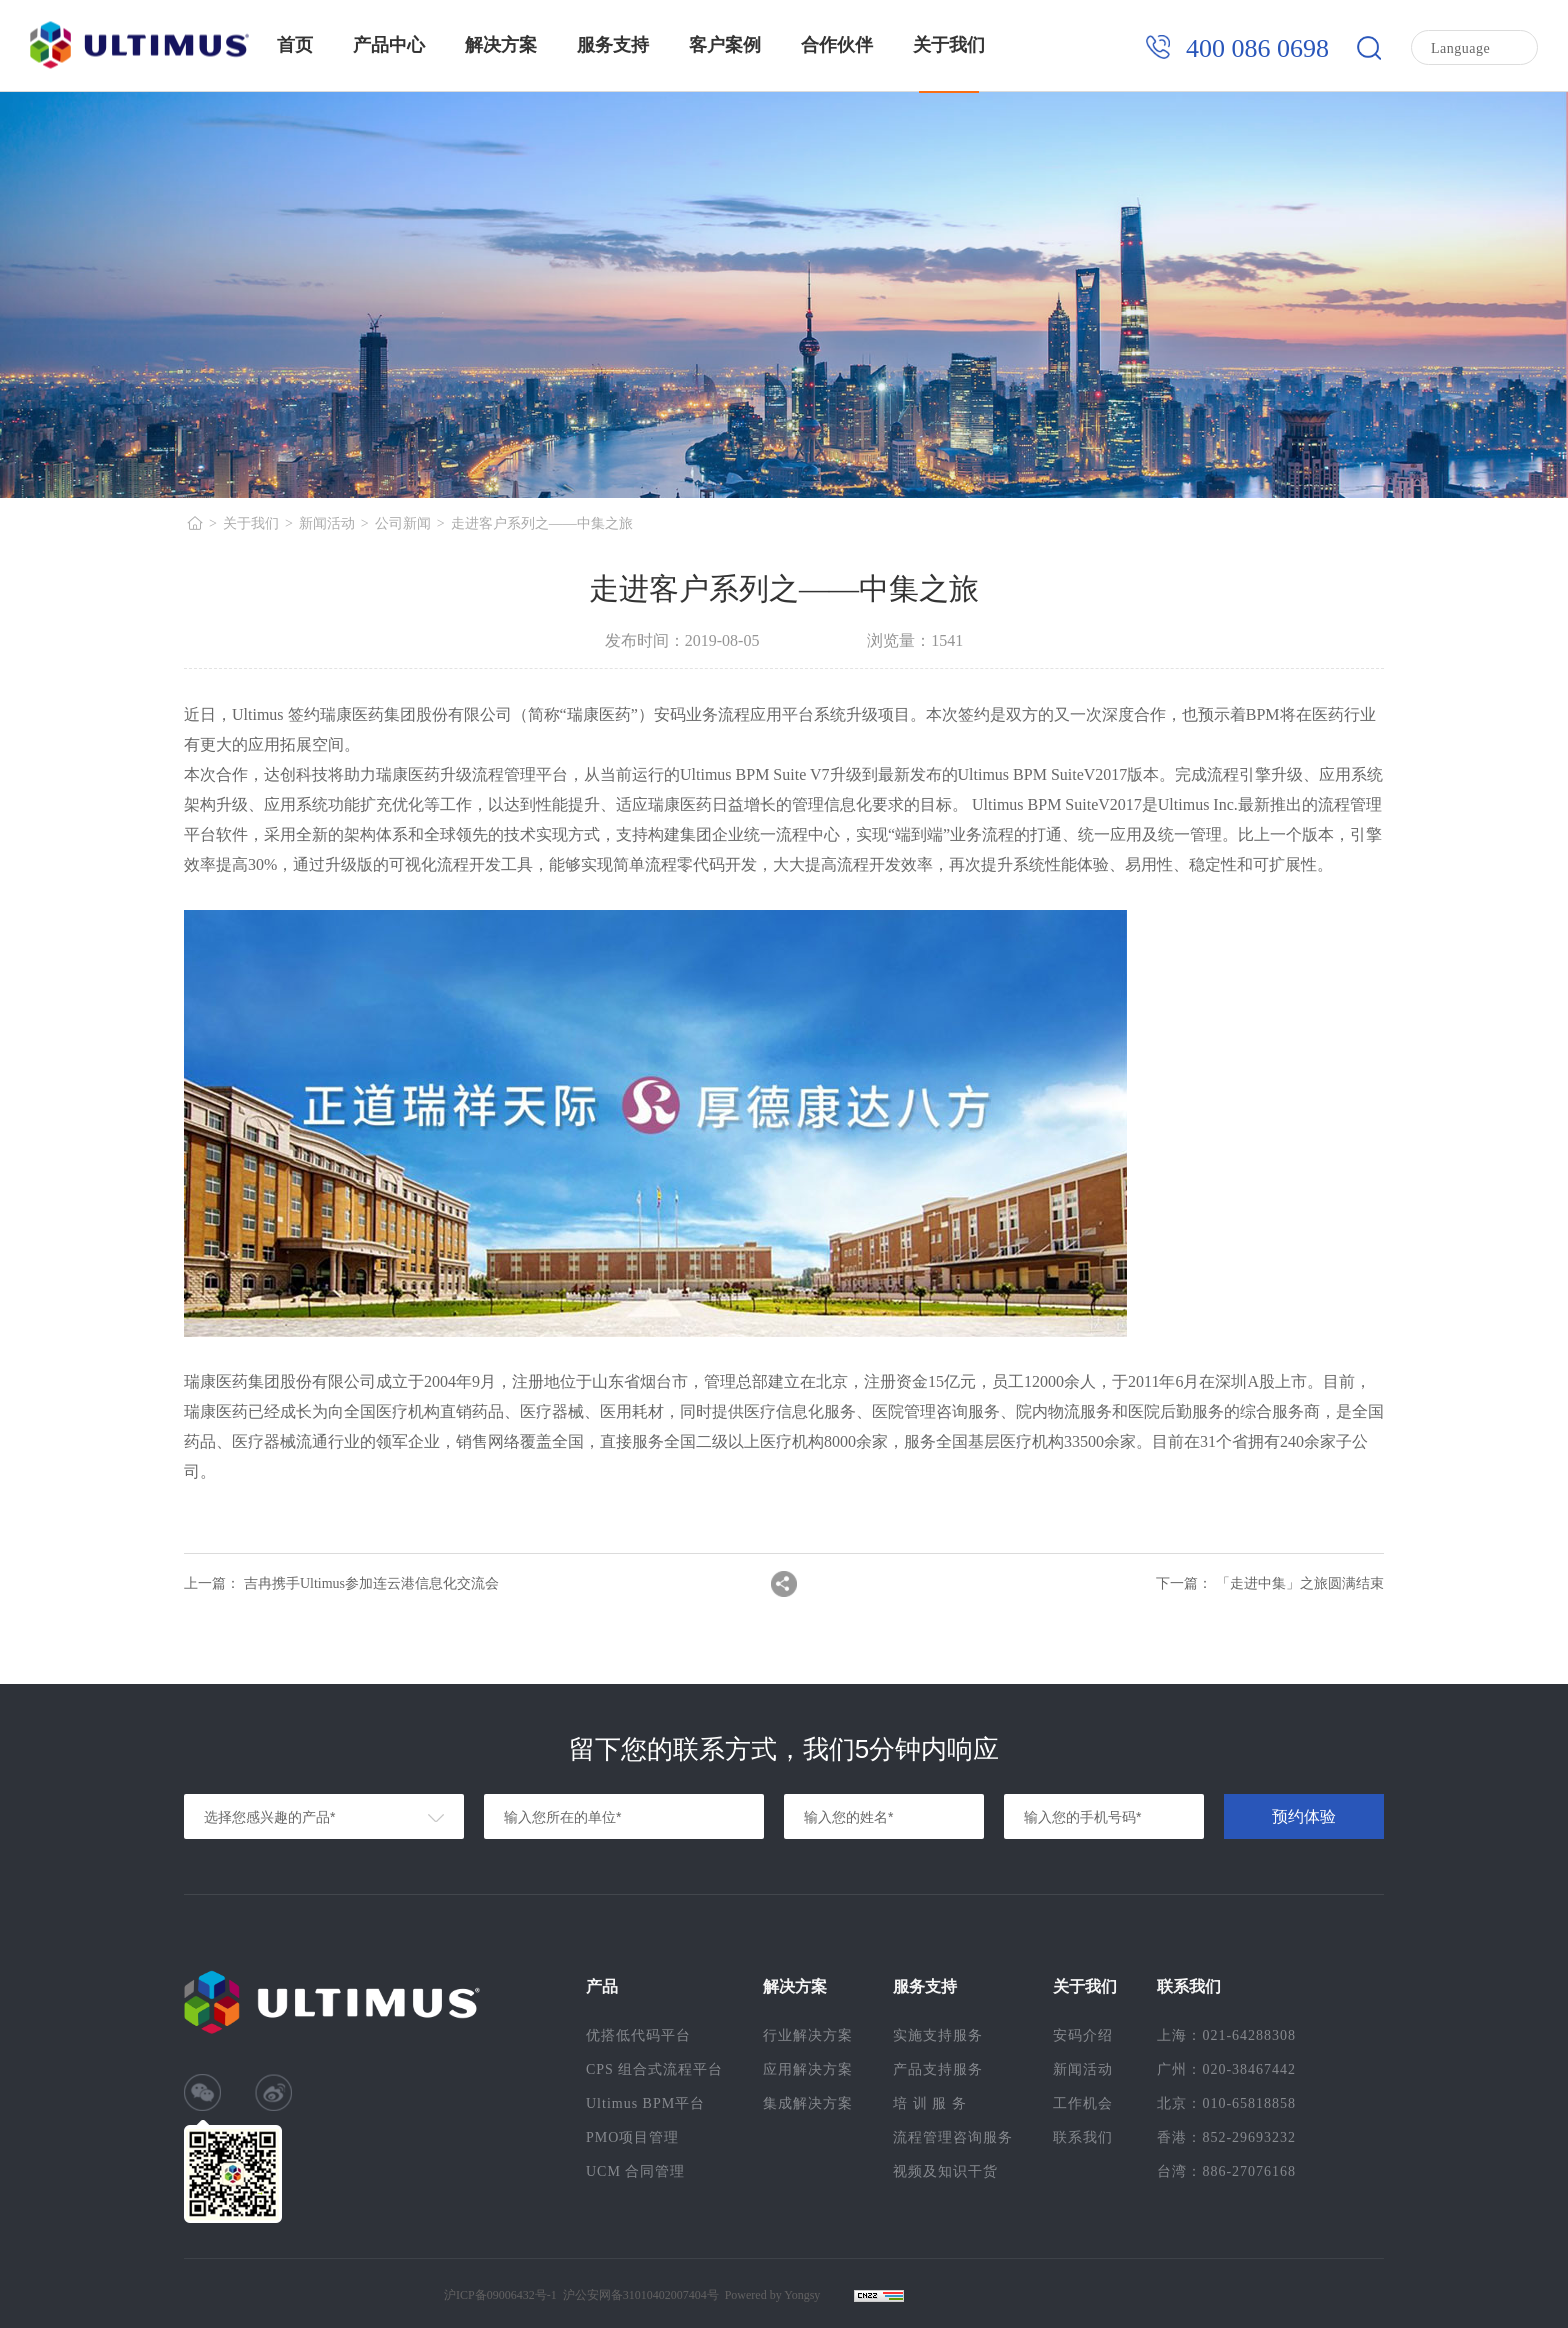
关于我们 (949, 45)
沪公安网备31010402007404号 (641, 2295)
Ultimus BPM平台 (645, 2103)
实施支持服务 (938, 2035)
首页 (295, 45)
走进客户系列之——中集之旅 (542, 523)
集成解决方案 (808, 2103)
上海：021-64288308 (1226, 2035)
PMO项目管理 (632, 2137)
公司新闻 (403, 523)
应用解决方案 (808, 2069)
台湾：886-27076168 (1226, 2171)
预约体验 (1304, 1816)
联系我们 (1083, 2137)
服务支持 (613, 45)
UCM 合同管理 (635, 2171)
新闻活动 (327, 523)
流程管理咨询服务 (953, 2137)
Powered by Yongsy (773, 2295)
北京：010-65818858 (1226, 2103)
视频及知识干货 (945, 2171)
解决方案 (501, 45)
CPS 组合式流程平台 (654, 2069)
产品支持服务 (938, 2069)
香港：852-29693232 (1226, 2137)
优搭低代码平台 (638, 2035)
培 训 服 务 (930, 2103)
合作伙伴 (837, 45)
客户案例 (725, 45)
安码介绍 (1083, 2035)
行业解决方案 (808, 2035)
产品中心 (389, 45)
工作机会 (1083, 2103)
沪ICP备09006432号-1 (500, 2295)
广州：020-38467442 (1226, 2069)
